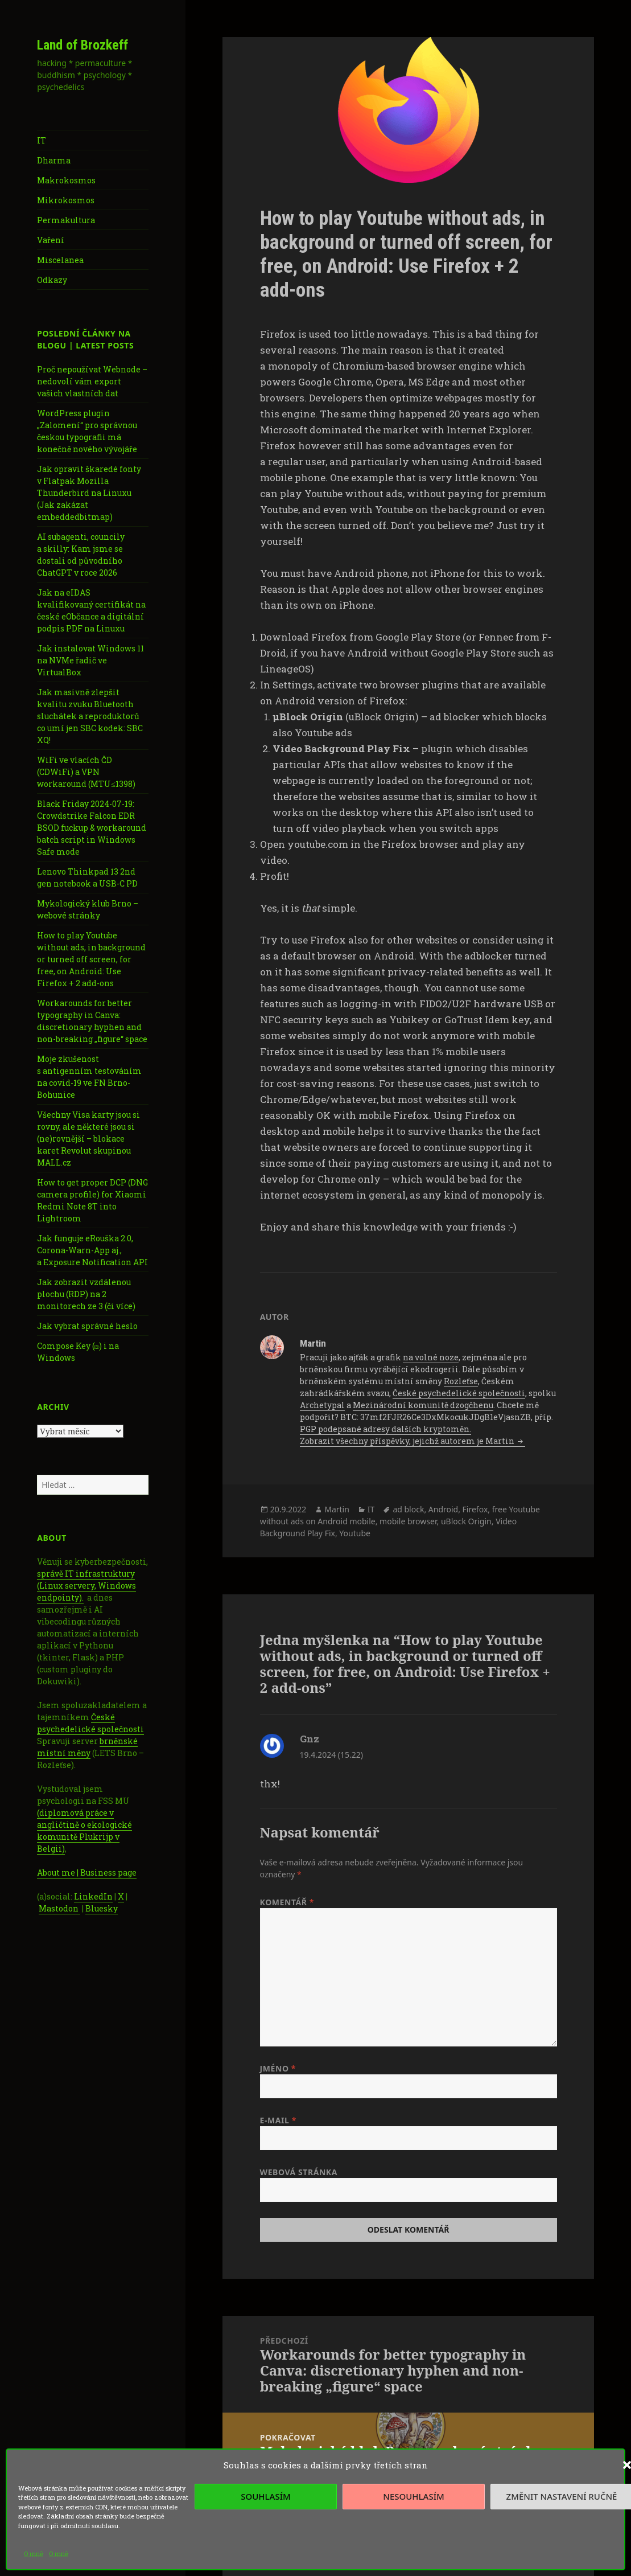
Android (443, 1509)
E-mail (278, 2120)
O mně (33, 2553)
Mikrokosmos (65, 200)
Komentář (287, 1902)
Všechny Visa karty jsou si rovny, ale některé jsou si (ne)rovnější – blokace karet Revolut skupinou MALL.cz (88, 1138)
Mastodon (59, 1908)
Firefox (475, 1509)
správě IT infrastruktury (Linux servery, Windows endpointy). (86, 1585)
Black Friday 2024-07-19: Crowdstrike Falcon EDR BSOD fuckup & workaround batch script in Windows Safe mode (91, 827)
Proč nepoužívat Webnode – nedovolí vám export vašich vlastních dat (92, 381)
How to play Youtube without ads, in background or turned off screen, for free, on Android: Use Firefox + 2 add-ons (91, 959)
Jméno (278, 2068)
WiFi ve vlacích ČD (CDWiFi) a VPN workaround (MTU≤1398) (86, 771)
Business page (108, 1872)
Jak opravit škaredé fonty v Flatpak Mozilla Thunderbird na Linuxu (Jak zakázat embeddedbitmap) (89, 492)
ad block (408, 1509)
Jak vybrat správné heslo (87, 1325)
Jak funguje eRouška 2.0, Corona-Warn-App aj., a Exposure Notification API (92, 1250)
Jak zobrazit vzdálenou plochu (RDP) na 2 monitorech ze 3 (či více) (86, 1294)
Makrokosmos (66, 180)
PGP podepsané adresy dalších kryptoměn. (385, 1429)
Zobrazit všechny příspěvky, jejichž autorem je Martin (408, 1440)
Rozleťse (461, 1381)
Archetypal (322, 1405)
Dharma (54, 160)
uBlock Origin (466, 1521)
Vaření (50, 240)
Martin (336, 1509)
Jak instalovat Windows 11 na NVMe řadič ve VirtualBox (90, 660)
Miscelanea (60, 260)
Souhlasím (265, 2496)
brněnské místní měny (87, 1747)
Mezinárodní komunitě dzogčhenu (423, 1405)
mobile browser (408, 1521)
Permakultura (66, 220)
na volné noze (431, 1357)
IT (41, 140)
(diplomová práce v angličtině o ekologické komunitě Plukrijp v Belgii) (84, 1830)
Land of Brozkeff (82, 45)
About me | (58, 1872)
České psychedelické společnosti (90, 1723)
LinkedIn (93, 1896)
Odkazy (52, 279)
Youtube (354, 1533)
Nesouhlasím (413, 2496)
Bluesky (101, 1908)
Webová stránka (298, 2172)
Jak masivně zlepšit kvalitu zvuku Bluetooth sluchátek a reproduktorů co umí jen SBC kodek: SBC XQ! (90, 716)
